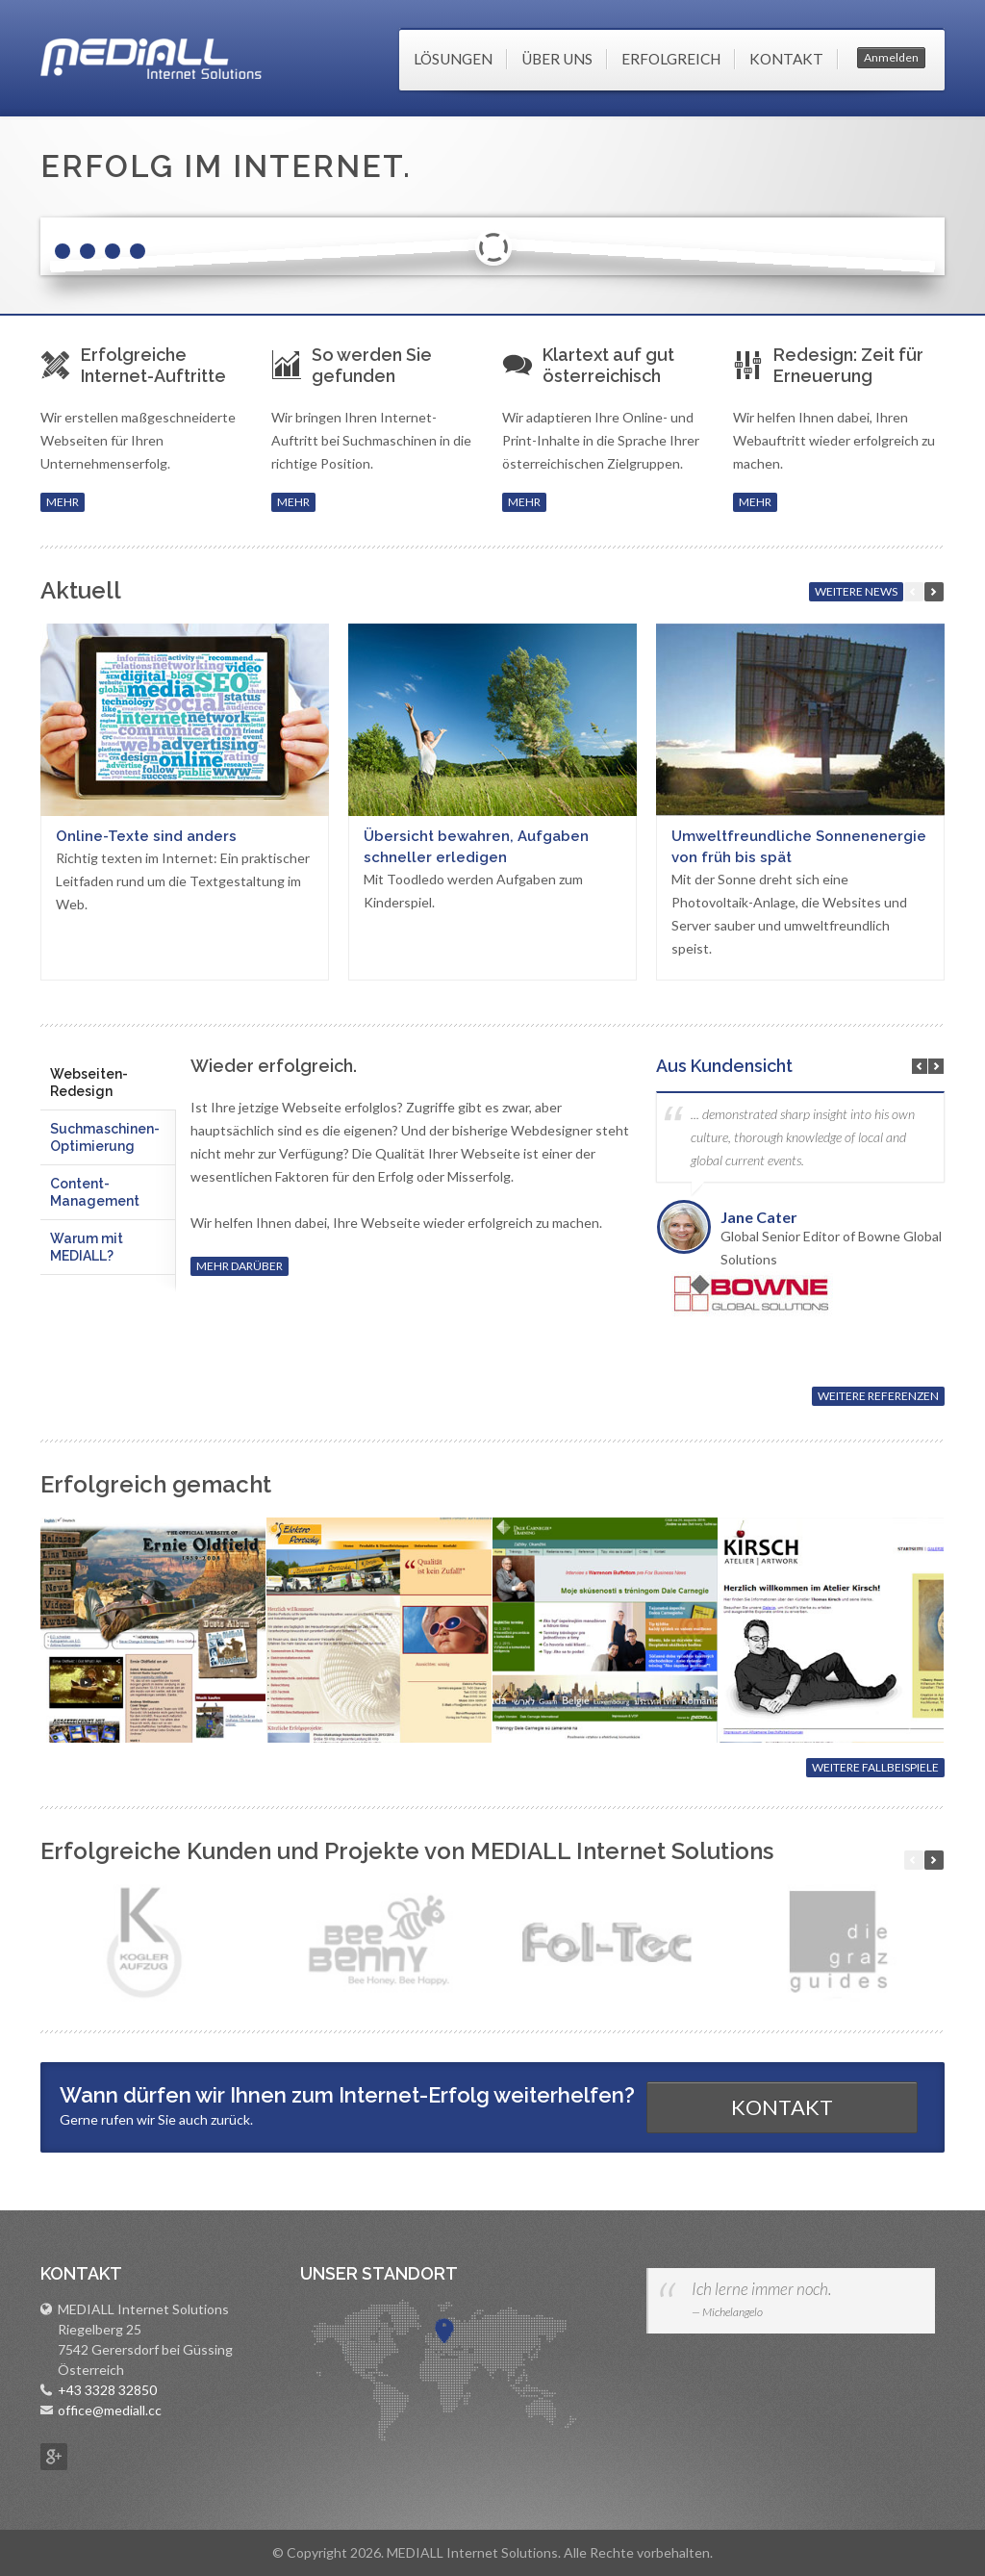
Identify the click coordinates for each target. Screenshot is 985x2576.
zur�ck (913, 1860)
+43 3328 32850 (107, 2390)
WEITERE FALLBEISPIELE (875, 1767)
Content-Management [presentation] (94, 1192)
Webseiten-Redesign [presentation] (89, 1082)
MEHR (62, 502)
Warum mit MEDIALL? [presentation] (86, 1247)
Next (936, 1066)
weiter (934, 591)
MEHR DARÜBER (239, 1266)
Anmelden (891, 57)
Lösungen (453, 58)
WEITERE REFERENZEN (878, 1396)
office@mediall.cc (110, 2410)
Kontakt (786, 58)
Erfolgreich (670, 58)
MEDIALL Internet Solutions (151, 58)
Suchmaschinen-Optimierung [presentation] (105, 1137)
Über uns (557, 58)
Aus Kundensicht (724, 1066)
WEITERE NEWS (856, 591)
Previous (919, 1066)
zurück (913, 591)
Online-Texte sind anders (146, 836)
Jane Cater (758, 1217)
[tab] (108, 1083)
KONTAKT (782, 2107)
